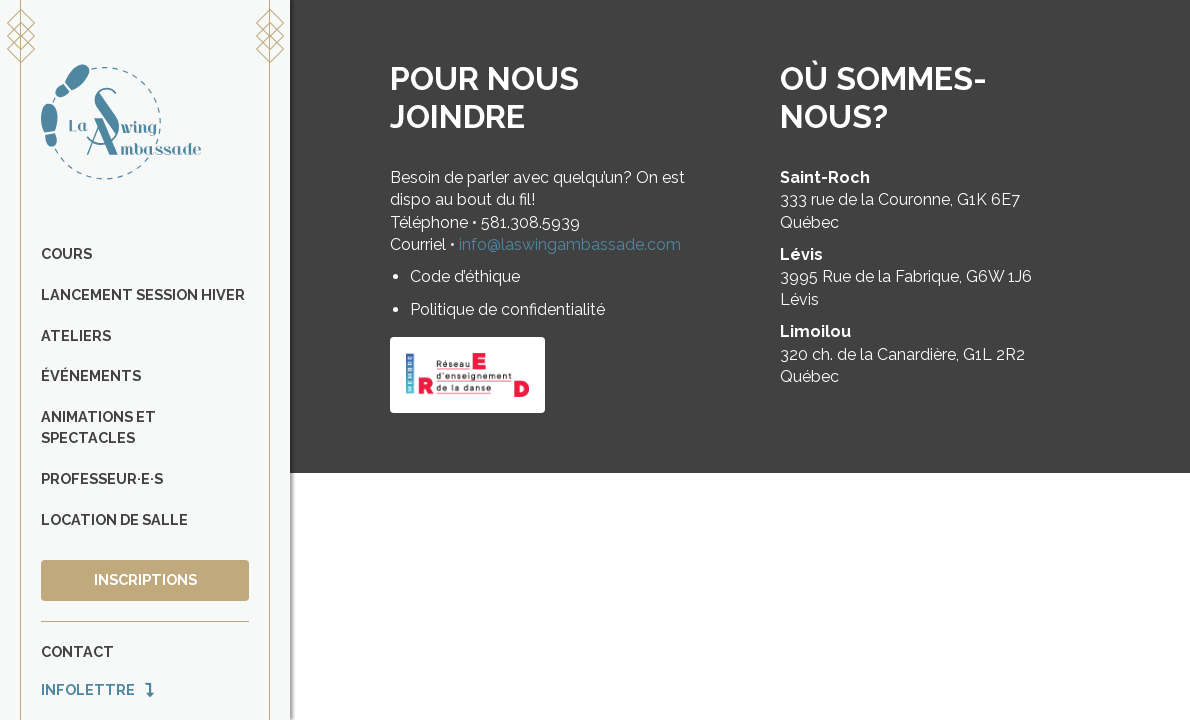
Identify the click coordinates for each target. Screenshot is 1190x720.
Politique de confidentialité (507, 309)
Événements (91, 375)
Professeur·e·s (102, 478)
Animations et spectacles (98, 427)
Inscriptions (145, 579)
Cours (66, 253)
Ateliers (76, 335)
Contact (77, 651)
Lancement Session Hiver (143, 294)
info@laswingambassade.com (570, 244)
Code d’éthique (465, 276)
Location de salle (114, 519)
